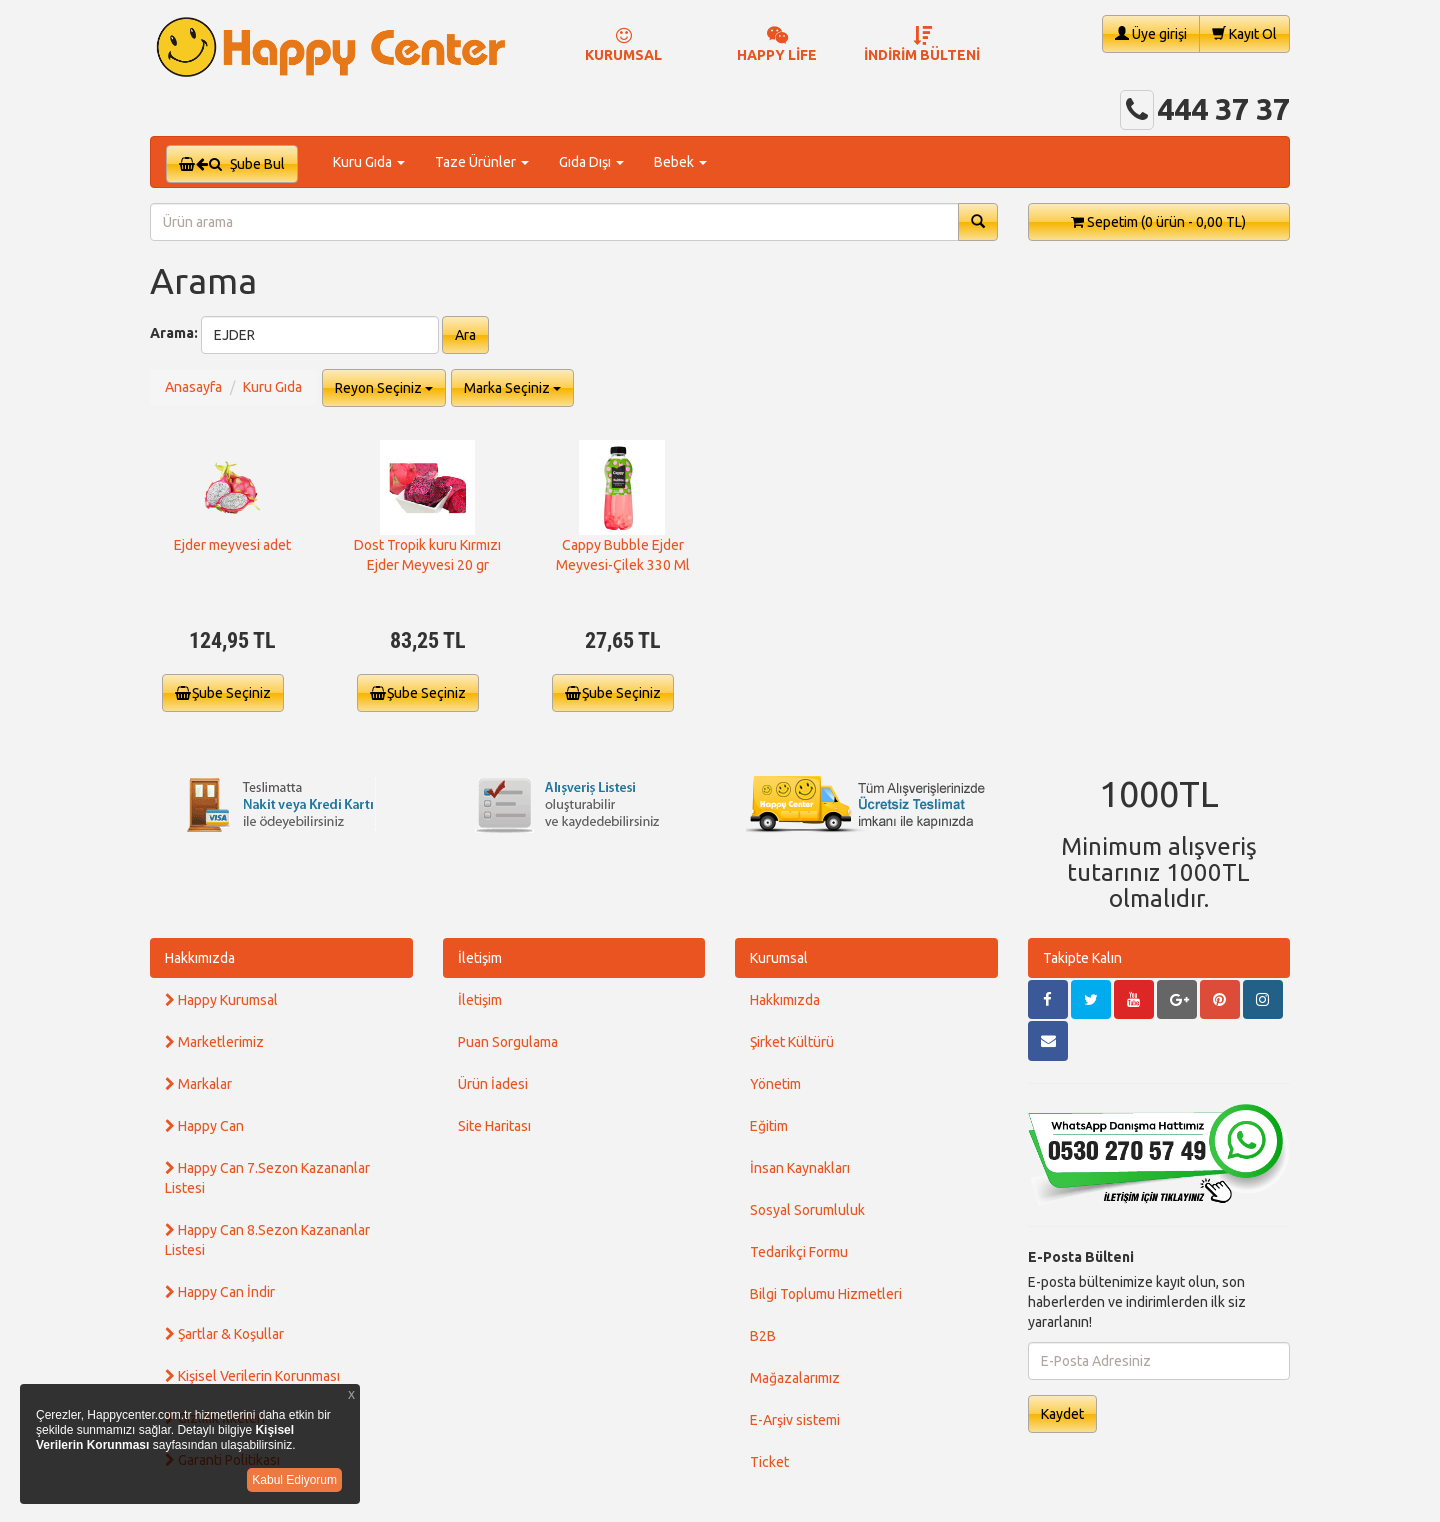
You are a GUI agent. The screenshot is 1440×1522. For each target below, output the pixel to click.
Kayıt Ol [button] (1244, 33)
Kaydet (1062, 1414)
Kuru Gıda (272, 387)
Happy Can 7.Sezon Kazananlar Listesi (267, 1178)
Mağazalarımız (795, 1378)
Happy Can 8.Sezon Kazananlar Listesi (267, 1240)
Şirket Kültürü (792, 1042)
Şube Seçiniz (223, 693)
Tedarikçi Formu (799, 1252)
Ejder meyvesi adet (232, 545)
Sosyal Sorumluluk (807, 1210)
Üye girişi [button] (1151, 33)
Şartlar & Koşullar (224, 1334)
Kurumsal (779, 958)
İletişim (480, 958)
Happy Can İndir (220, 1292)
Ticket (769, 1462)
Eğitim (769, 1126)
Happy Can (204, 1126)
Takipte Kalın (1082, 958)
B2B (763, 1336)
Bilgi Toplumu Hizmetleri (826, 1294)
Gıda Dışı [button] (591, 162)
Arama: (174, 333)
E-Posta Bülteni (1081, 1257)
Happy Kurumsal (221, 1000)
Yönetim (775, 1084)
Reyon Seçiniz (384, 388)
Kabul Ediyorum (294, 1480)
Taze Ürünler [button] (482, 162)
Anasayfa (193, 387)
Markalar (198, 1084)
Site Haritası (494, 1126)
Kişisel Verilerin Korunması (252, 1376)
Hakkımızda (200, 958)
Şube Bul (232, 164)
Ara (465, 335)
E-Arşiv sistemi (795, 1420)
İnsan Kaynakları (800, 1168)
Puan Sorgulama (508, 1042)
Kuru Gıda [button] (369, 162)
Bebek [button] (680, 162)
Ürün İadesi (493, 1084)
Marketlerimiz (214, 1042)
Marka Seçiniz (512, 388)
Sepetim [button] (1158, 222)
